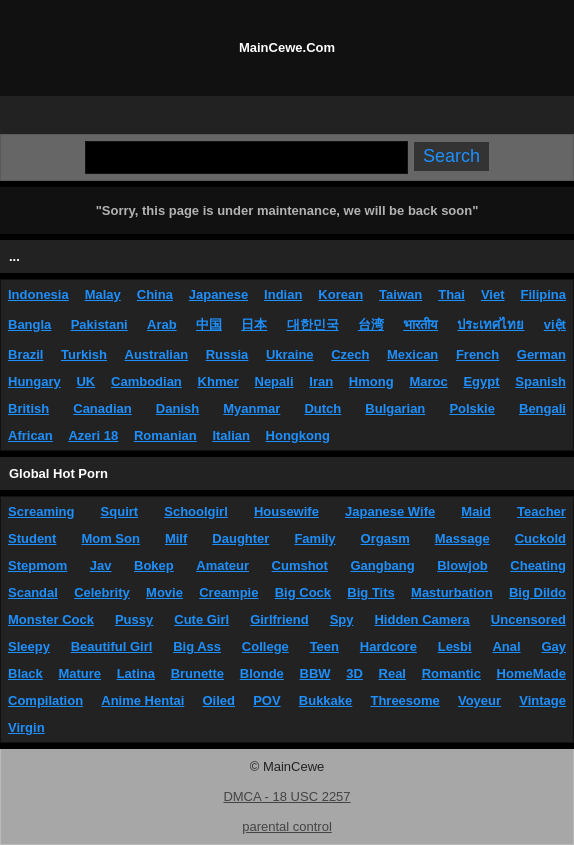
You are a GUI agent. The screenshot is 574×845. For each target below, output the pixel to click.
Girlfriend (279, 619)
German (541, 354)
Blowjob (462, 565)
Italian (231, 435)
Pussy (134, 619)
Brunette (197, 673)
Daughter (240, 538)
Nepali (274, 381)
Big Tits (370, 592)
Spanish (540, 381)
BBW (315, 673)
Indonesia (38, 294)
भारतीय (420, 324)
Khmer (218, 381)
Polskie (472, 408)
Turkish (84, 354)
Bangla (29, 324)
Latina (136, 673)
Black (25, 673)
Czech (350, 354)
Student (32, 538)
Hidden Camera (421, 619)
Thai (451, 294)
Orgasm (385, 538)
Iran (321, 381)
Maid (476, 511)
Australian (157, 354)
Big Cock (303, 592)
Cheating (538, 565)
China (155, 294)
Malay (103, 294)
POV (266, 700)
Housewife (286, 511)
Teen (324, 646)
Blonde (262, 673)
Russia (227, 354)
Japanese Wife (390, 511)
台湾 (371, 324)
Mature (79, 673)
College (265, 646)
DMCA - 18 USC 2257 (286, 796)
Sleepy (29, 646)
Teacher (541, 511)
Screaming (41, 511)
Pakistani (99, 324)
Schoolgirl (196, 511)
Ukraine (290, 354)
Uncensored (528, 619)
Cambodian (146, 381)
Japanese (218, 294)
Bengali (542, 408)
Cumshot (300, 565)
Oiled (219, 700)
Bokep (154, 565)
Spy (342, 619)
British (28, 408)
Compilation (45, 700)
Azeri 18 (93, 435)
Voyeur (479, 700)
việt (555, 324)
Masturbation (452, 592)
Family (314, 538)
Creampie (228, 592)
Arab (162, 324)
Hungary (34, 381)
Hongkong (298, 435)
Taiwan (400, 294)
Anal (506, 646)
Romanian (165, 435)
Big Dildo (537, 592)
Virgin (26, 727)
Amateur (222, 565)
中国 (209, 324)
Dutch (322, 408)
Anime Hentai (142, 700)
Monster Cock (51, 619)
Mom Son (110, 538)
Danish (177, 408)
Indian (283, 294)
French (477, 354)
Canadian (102, 408)
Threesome (404, 700)
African (30, 435)
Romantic (451, 673)
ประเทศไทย (490, 324)
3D (354, 673)
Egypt (481, 381)
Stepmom (37, 565)
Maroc (428, 381)
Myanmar (251, 408)
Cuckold (540, 538)
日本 (254, 324)
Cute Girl (201, 619)
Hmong (371, 381)
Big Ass (197, 646)
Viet (493, 294)
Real (392, 673)
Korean (340, 294)
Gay (553, 646)
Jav (101, 565)
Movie (164, 592)
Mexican (412, 354)
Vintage (542, 700)
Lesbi (455, 646)
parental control (287, 826)
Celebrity (102, 592)
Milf (176, 538)
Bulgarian (395, 408)
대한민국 (313, 324)
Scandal (33, 592)
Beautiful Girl (112, 646)
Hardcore (388, 646)
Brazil (25, 354)
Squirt (120, 511)
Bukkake (325, 700)
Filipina (543, 294)
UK (85, 381)
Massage (462, 538)
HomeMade (531, 673)
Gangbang (382, 565)
